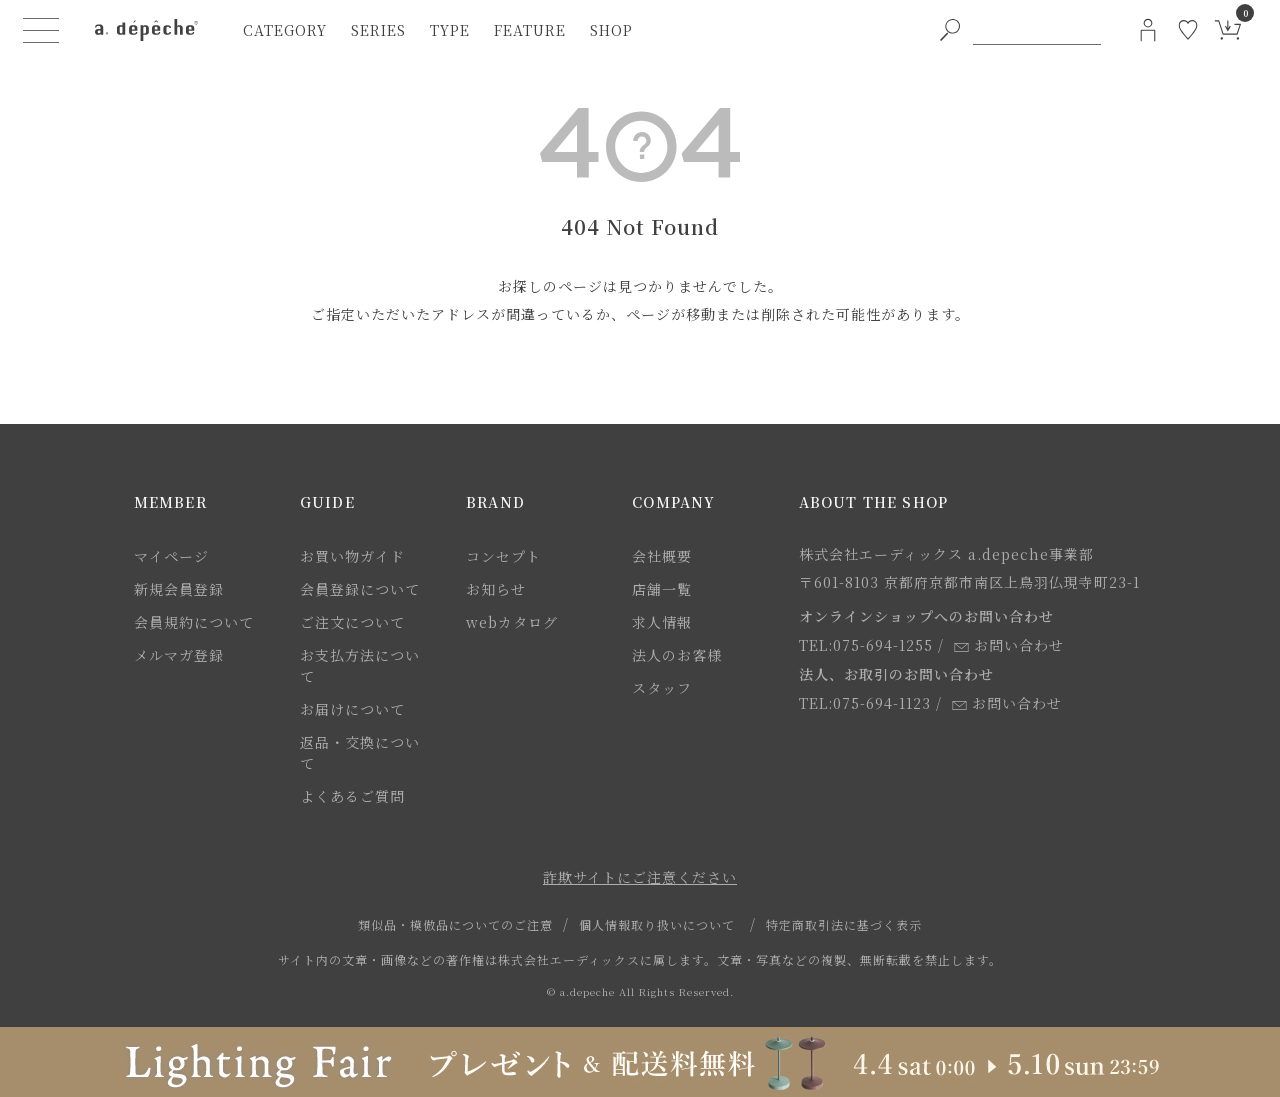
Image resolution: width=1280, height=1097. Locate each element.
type (450, 30)
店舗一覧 (662, 589)
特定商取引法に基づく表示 (844, 924)
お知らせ (496, 589)
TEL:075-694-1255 (866, 645)
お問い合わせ (1009, 645)
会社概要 (662, 556)
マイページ (171, 556)
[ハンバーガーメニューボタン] (41, 30)
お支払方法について (360, 665)
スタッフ (662, 688)
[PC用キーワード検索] (1037, 30)
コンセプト (503, 556)
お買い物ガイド (352, 556)
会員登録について (360, 589)
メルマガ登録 (179, 655)
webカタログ (512, 622)
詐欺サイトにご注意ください (640, 877)
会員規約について (194, 622)
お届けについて (352, 709)
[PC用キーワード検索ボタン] (950, 30)
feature (530, 30)
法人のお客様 (677, 655)
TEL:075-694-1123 (865, 703)
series (378, 30)
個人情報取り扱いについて (657, 924)
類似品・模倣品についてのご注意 (455, 924)
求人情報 (662, 622)
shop (611, 30)
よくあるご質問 (352, 796)
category (285, 30)
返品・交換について (360, 752)
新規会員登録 (179, 589)
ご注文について (352, 622)
